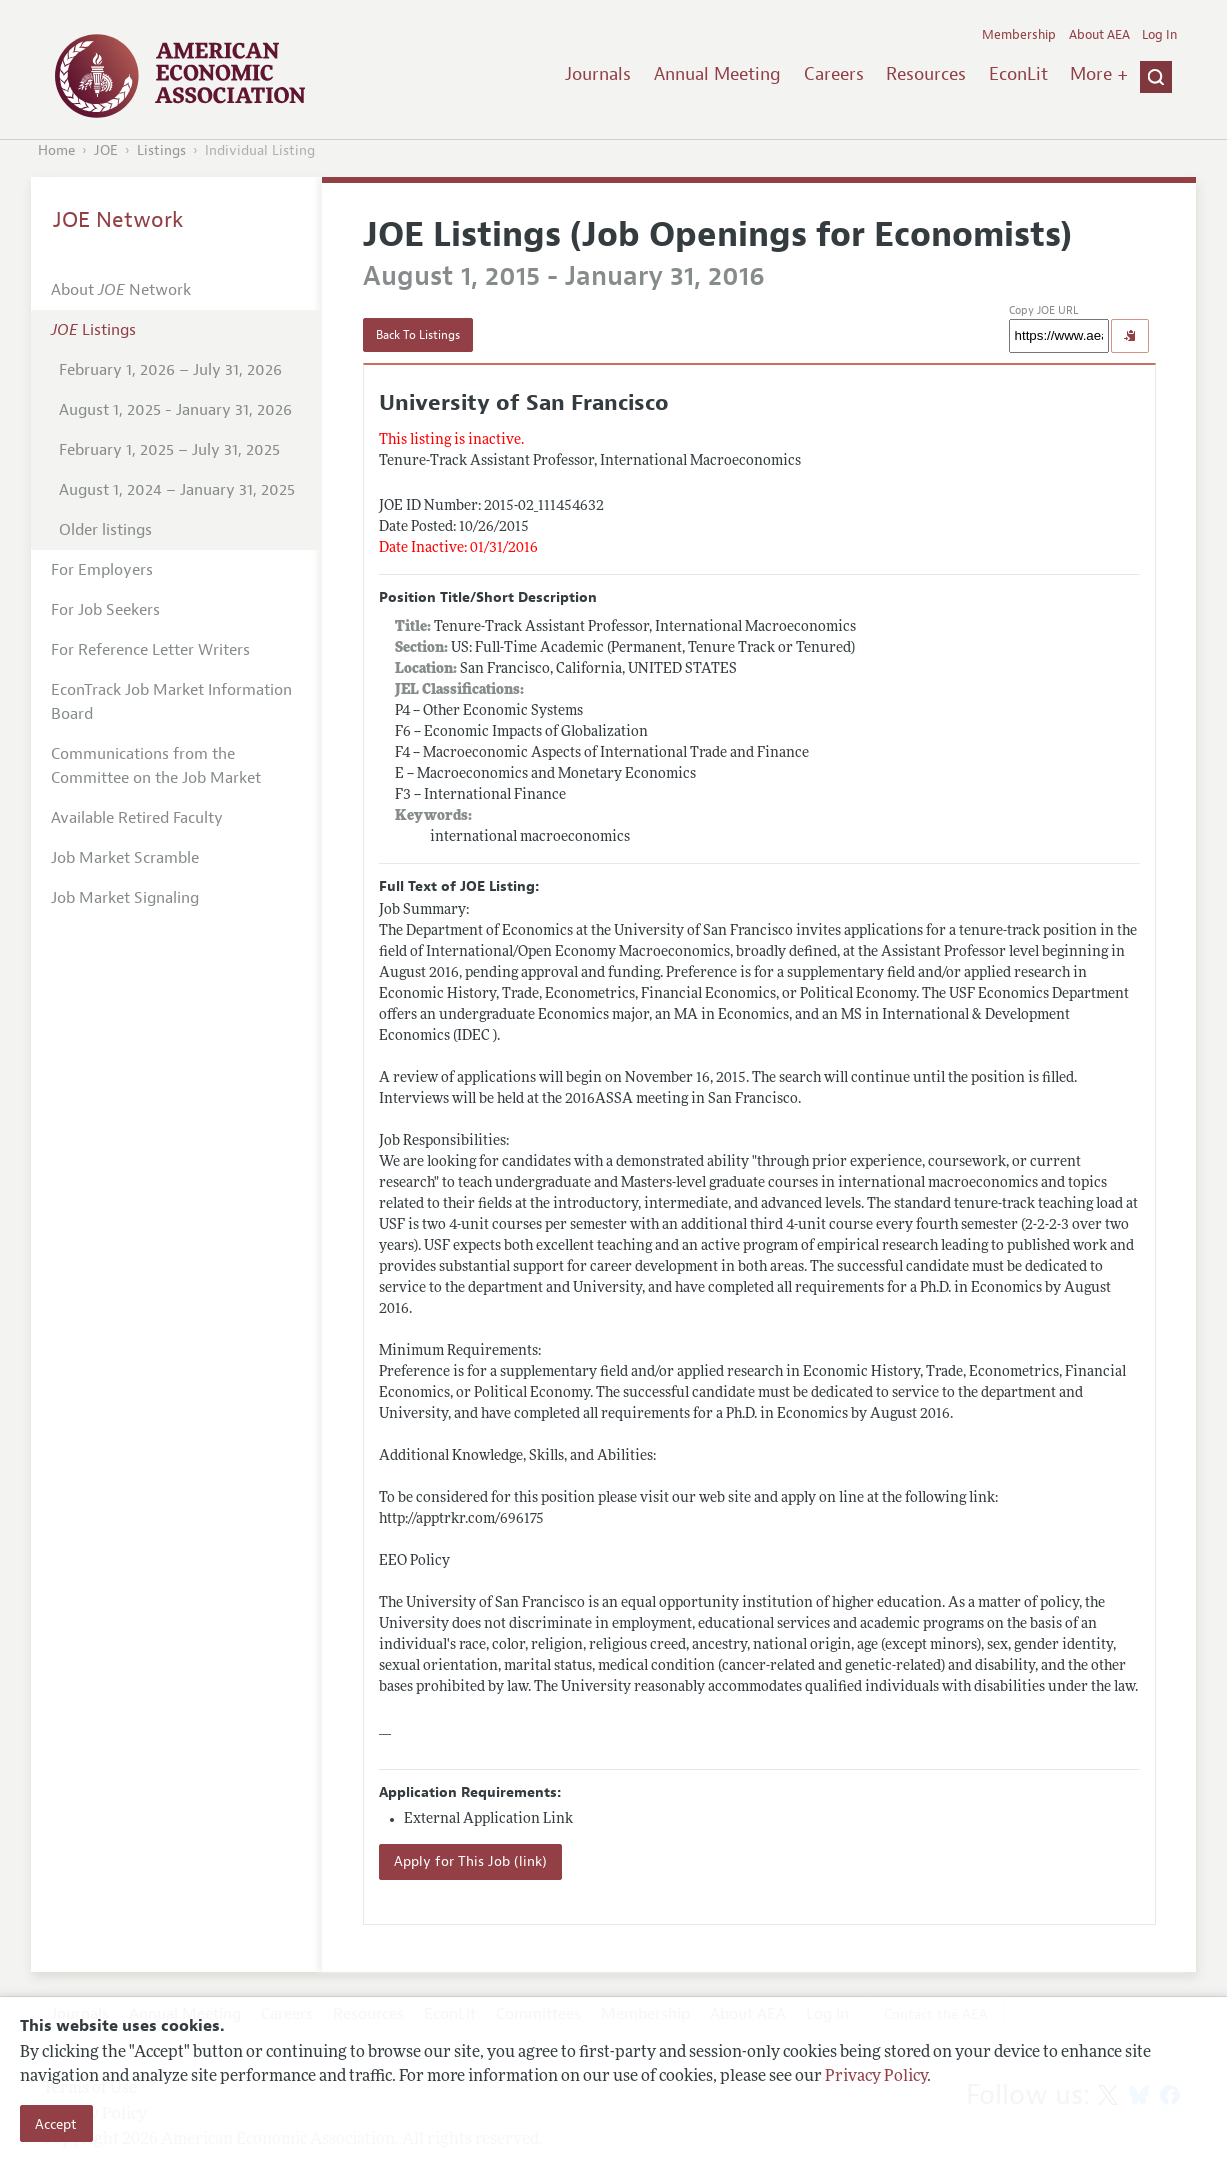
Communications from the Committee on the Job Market (156, 766)
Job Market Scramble (125, 858)
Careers (834, 74)
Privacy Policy (876, 2077)
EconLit (1018, 74)
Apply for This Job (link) (470, 1861)
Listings (161, 150)
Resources (926, 74)
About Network (121, 290)
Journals (598, 74)
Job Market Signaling (125, 898)
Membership (1019, 35)
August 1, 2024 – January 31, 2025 (177, 490)
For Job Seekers (105, 610)
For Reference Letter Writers (150, 650)
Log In (1159, 35)
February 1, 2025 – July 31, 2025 (169, 450)
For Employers (102, 570)
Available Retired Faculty (137, 818)
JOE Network (118, 220)
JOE (106, 150)
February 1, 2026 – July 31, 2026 (170, 370)
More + (1099, 74)
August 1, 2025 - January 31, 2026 (175, 410)
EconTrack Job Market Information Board (171, 702)
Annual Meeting (717, 74)
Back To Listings (418, 335)
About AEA (1099, 35)
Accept (56, 2124)
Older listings (105, 530)
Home (56, 150)
